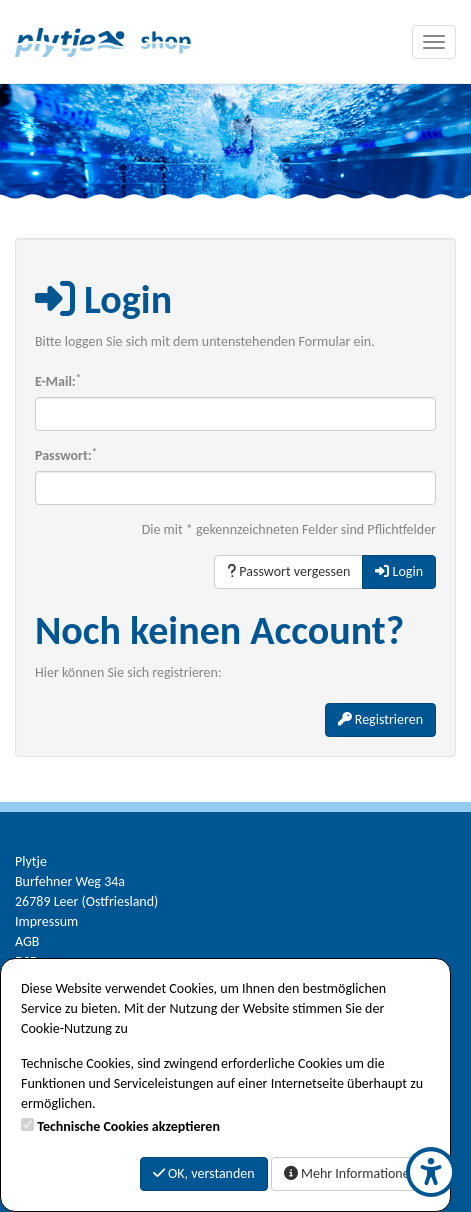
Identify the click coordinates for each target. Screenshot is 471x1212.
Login (399, 571)
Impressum (46, 921)
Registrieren (380, 719)
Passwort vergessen (288, 571)
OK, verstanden (204, 1173)
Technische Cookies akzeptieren (128, 1126)
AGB (27, 941)
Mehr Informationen (350, 1173)
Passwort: (66, 455)
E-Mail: (58, 381)
